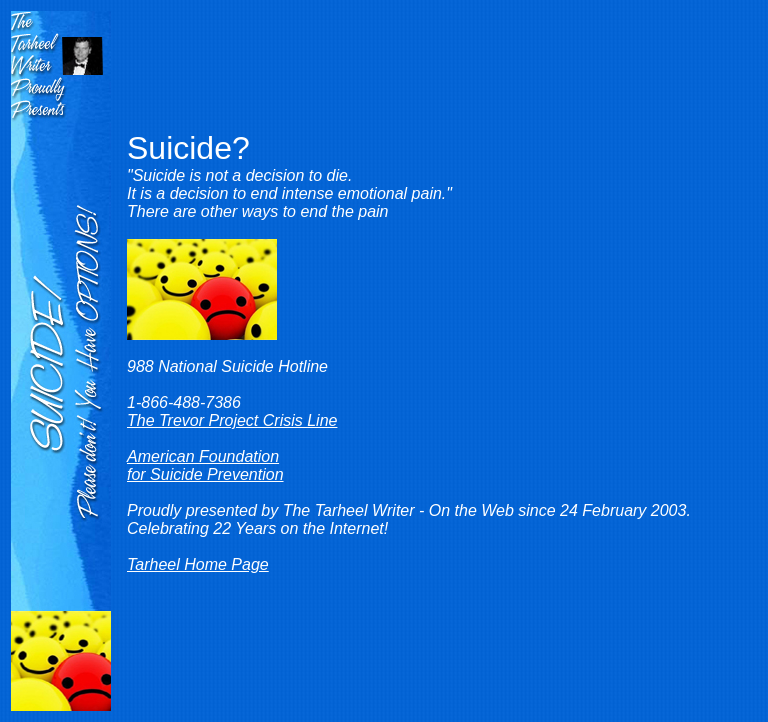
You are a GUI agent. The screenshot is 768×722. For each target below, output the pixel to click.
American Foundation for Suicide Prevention (205, 465)
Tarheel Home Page (198, 564)
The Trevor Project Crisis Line (232, 420)
